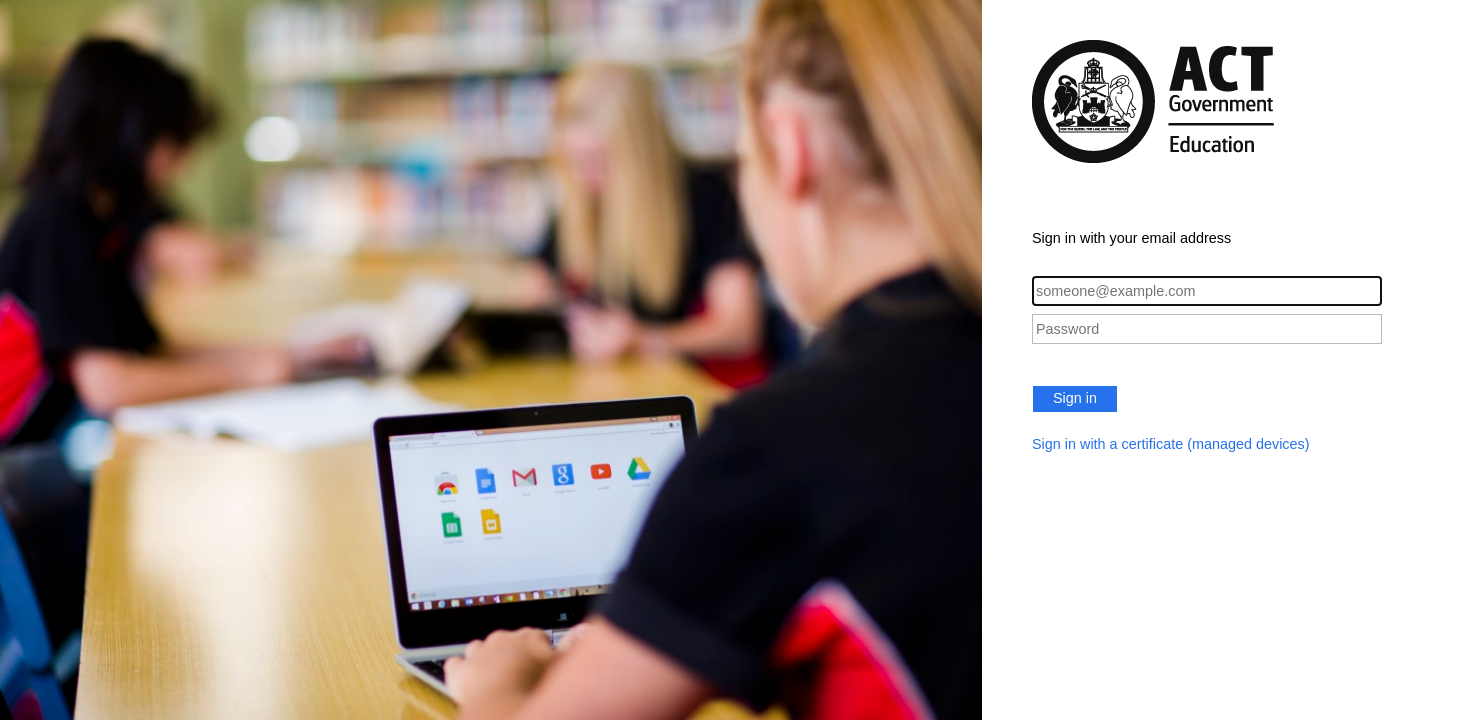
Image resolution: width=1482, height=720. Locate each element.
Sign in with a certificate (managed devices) (1171, 444)
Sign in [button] (1075, 398)
